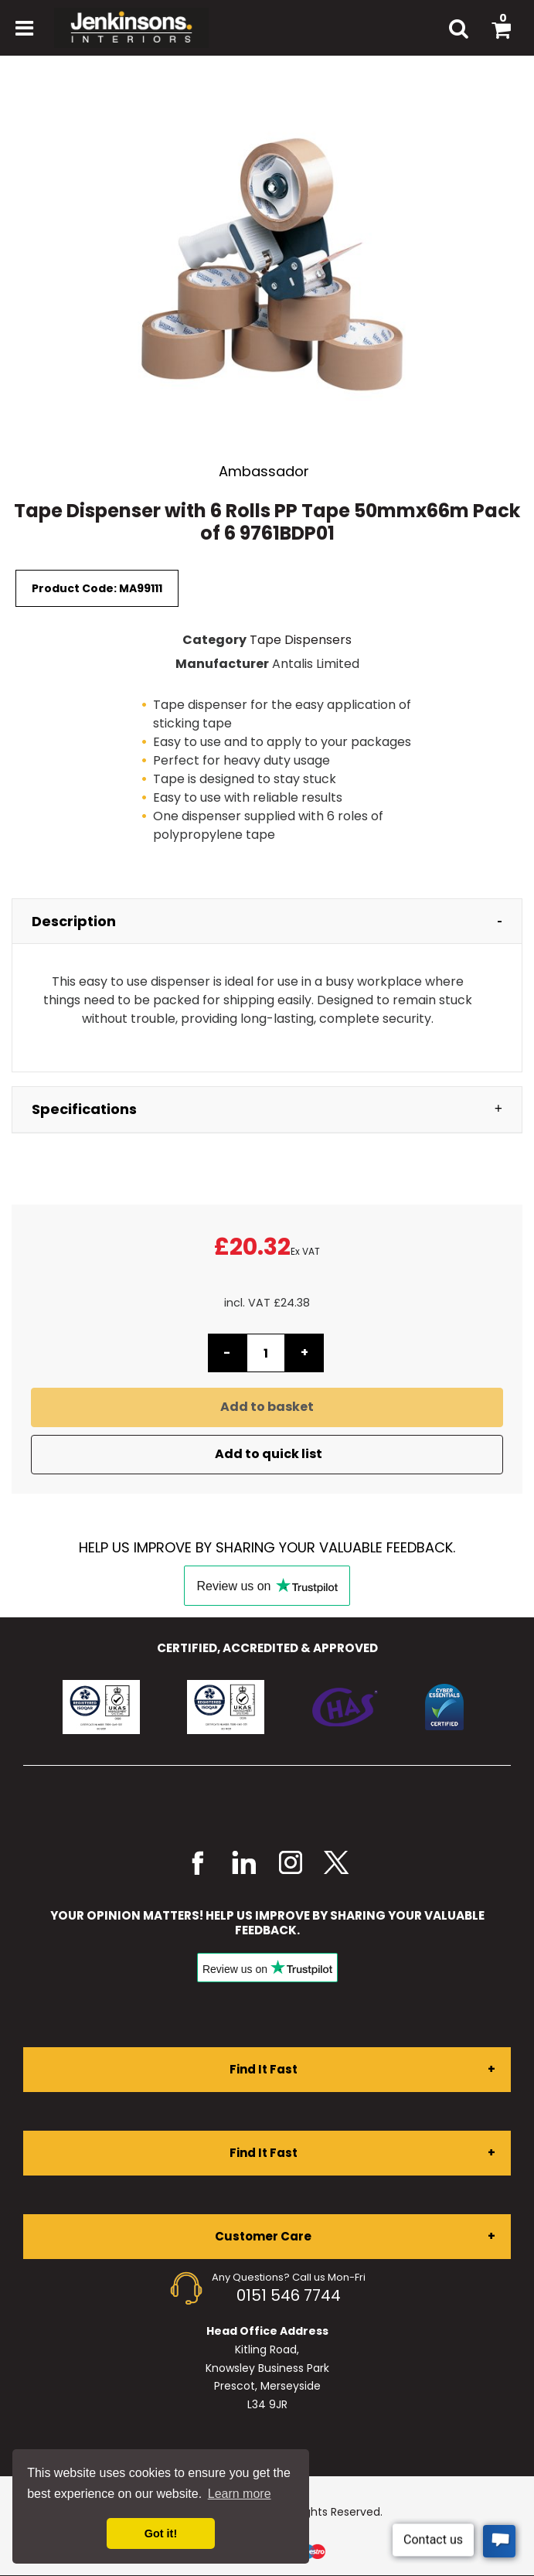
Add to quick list (267, 1454)
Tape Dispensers (301, 640)
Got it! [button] (161, 2533)
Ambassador (264, 471)
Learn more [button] (239, 2493)
